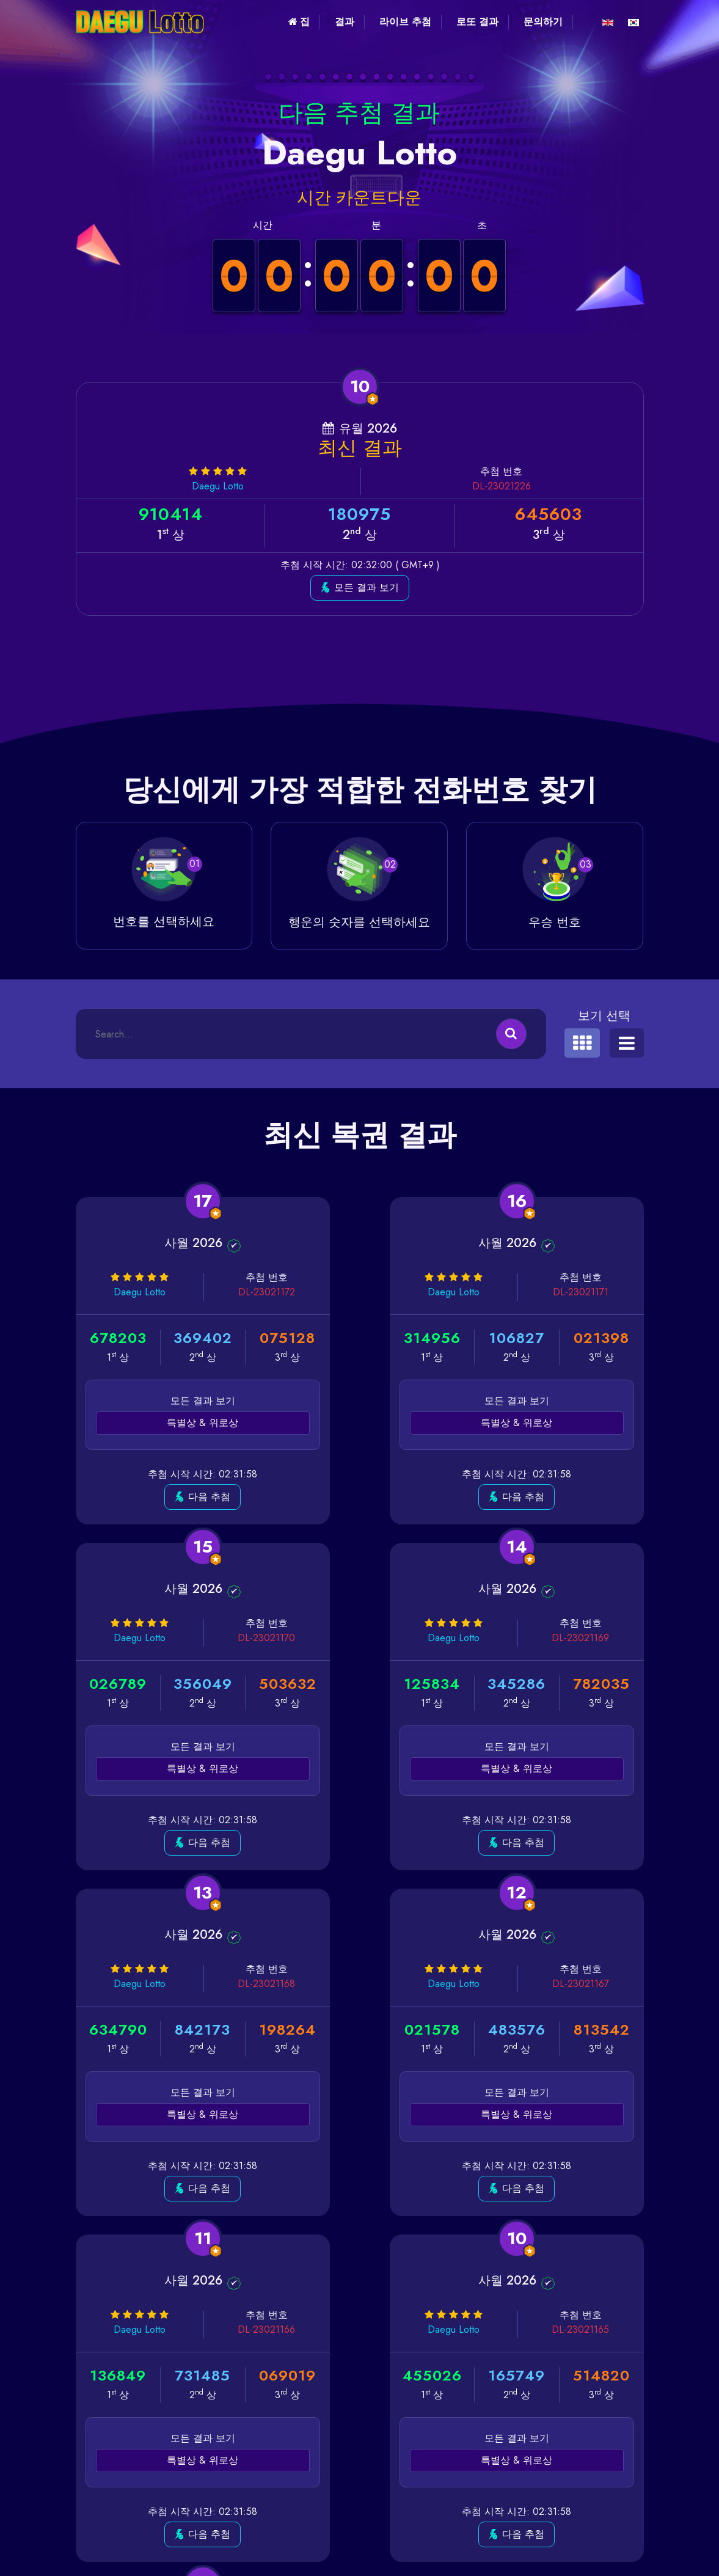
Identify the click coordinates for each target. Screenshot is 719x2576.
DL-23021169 (210, 1638)
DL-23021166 (210, 1984)
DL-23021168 (404, 1638)
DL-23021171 (405, 1292)
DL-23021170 (598, 1292)
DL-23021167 (599, 1638)
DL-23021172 (211, 1292)
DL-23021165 (404, 1984)
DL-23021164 (598, 1984)
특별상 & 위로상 (165, 1423)
